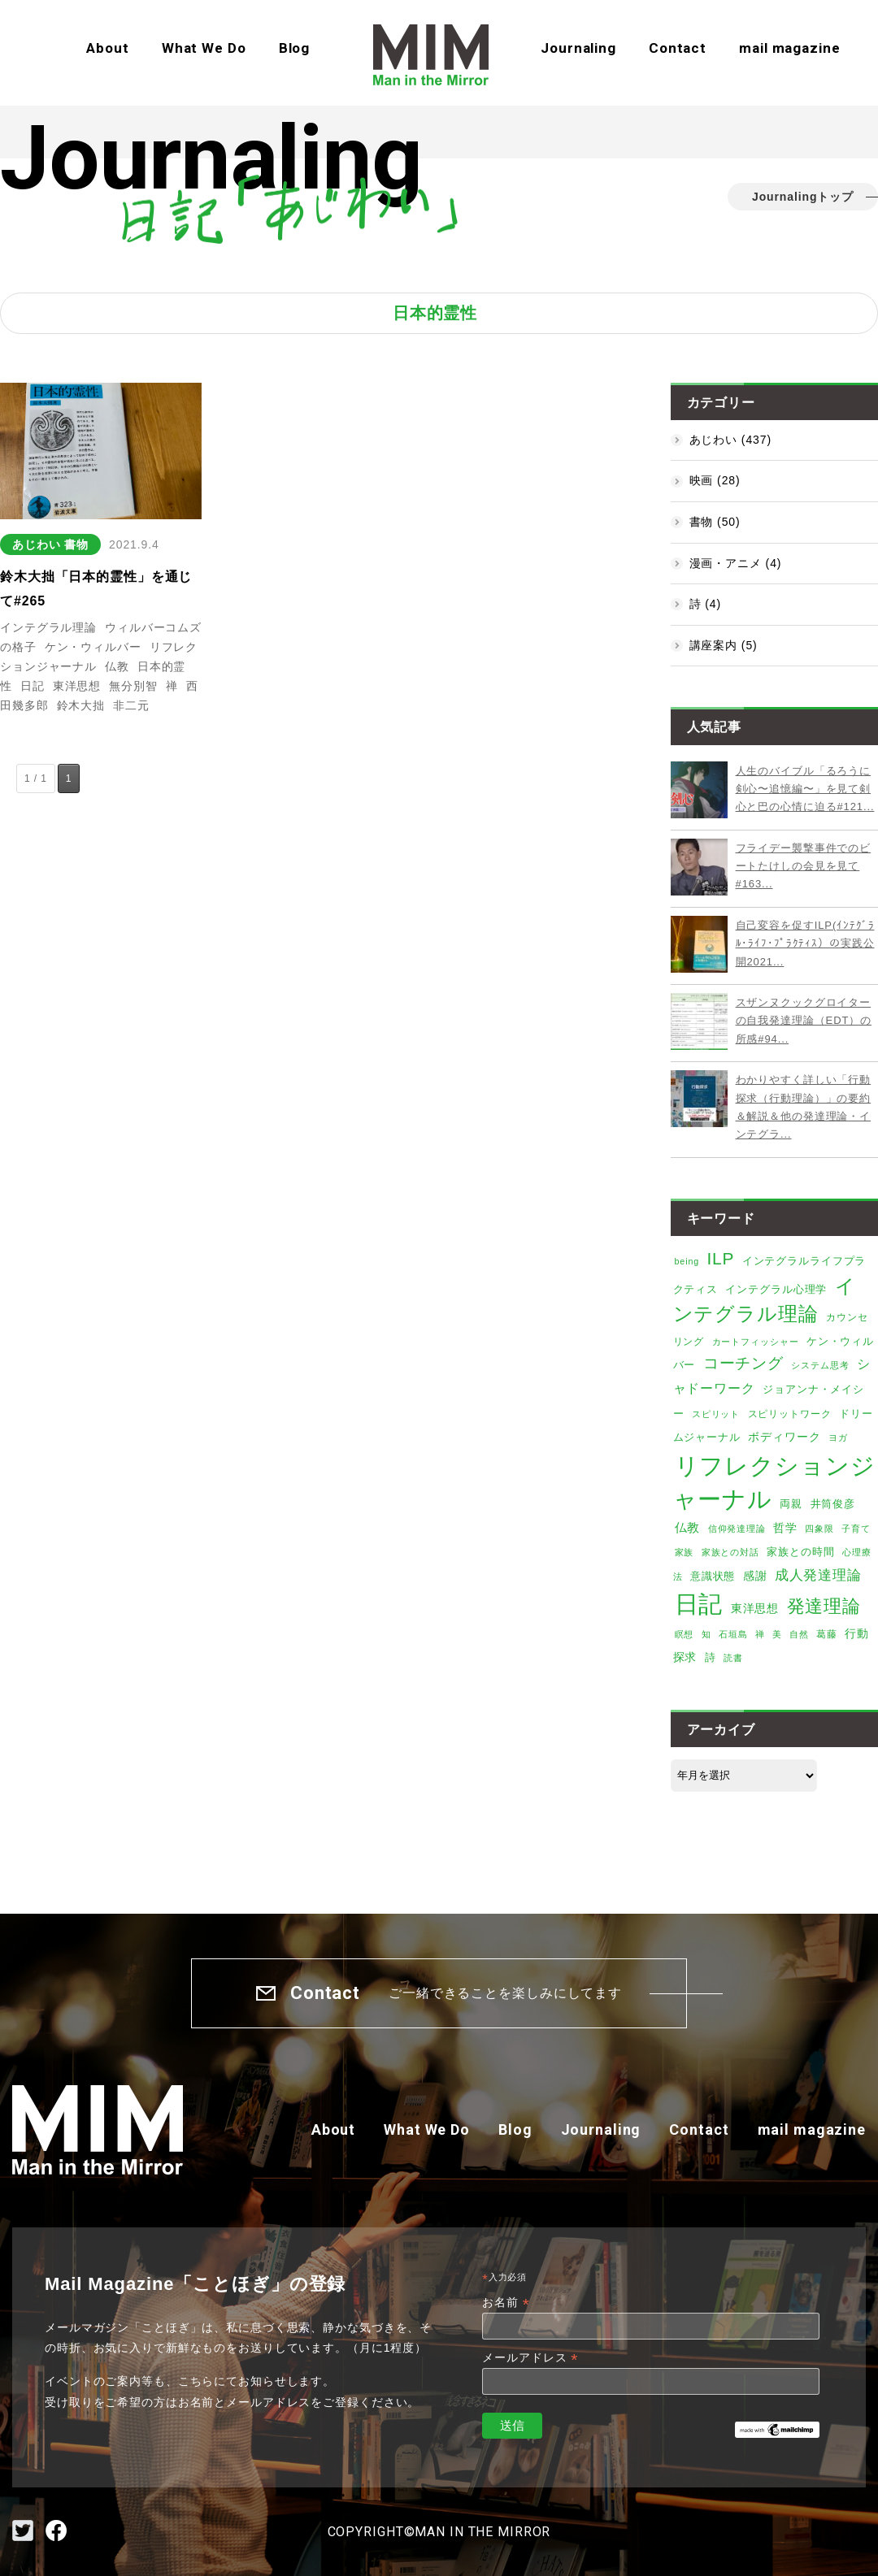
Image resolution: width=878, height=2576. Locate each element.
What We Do (204, 48)
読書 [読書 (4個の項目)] (733, 1658)
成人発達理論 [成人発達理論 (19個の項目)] (818, 1575)
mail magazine (789, 48)
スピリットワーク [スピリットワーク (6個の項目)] (790, 1414)
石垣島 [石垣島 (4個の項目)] (733, 1634)
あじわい (36, 544)
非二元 (131, 705)
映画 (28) (715, 480)
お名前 (505, 2302)
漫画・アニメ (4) (735, 563)
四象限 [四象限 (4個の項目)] (819, 1528)
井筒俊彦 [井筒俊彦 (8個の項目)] (833, 1504)
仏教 (117, 666)
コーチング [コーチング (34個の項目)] (743, 1363)
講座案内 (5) (723, 645)
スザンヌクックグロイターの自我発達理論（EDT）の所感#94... (803, 1020)
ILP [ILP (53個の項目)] (720, 1258)
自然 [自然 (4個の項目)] (799, 1634)
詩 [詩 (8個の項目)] (710, 1657)
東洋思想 (77, 685)
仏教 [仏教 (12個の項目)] (688, 1527)
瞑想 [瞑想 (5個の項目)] (684, 1634)
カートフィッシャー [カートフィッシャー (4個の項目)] (755, 1342)
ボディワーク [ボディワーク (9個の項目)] (784, 1437)
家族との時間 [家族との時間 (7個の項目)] (800, 1552)
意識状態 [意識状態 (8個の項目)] (713, 1576)
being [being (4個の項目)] (687, 1261)
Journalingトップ (803, 196)
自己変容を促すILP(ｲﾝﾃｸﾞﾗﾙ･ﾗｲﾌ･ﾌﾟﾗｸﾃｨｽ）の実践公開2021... (805, 943)
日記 (32, 685)
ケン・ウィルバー (93, 646)
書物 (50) (715, 521)
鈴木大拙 (81, 705)
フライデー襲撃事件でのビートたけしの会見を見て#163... (803, 866)
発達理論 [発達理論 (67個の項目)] (824, 1606)
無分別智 (133, 685)
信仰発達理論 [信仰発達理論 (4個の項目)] (737, 1528)
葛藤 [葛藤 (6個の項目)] (826, 1634)
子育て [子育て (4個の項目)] (856, 1528)
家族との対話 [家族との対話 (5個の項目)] (730, 1552)
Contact (677, 48)
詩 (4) (705, 603)
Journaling (578, 48)
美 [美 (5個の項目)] (777, 1634)
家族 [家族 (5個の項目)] (684, 1552)
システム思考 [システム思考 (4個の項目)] (820, 1365)
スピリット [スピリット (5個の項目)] (716, 1414)
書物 (76, 544)
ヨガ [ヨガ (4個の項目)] (838, 1437)
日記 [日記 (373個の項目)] (699, 1604)
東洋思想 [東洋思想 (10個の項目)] (755, 1608)
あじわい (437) (730, 439)
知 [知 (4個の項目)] (706, 1634)
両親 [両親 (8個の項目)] (791, 1504)
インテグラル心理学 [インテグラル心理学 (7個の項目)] (776, 1289)
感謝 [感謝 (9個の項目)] (755, 1576)
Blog (295, 48)
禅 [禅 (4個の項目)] (760, 1634)
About (107, 48)
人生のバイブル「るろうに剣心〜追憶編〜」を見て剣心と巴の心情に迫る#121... (805, 789)
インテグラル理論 (48, 627)
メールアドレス (530, 2358)
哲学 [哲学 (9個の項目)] (785, 1528)
